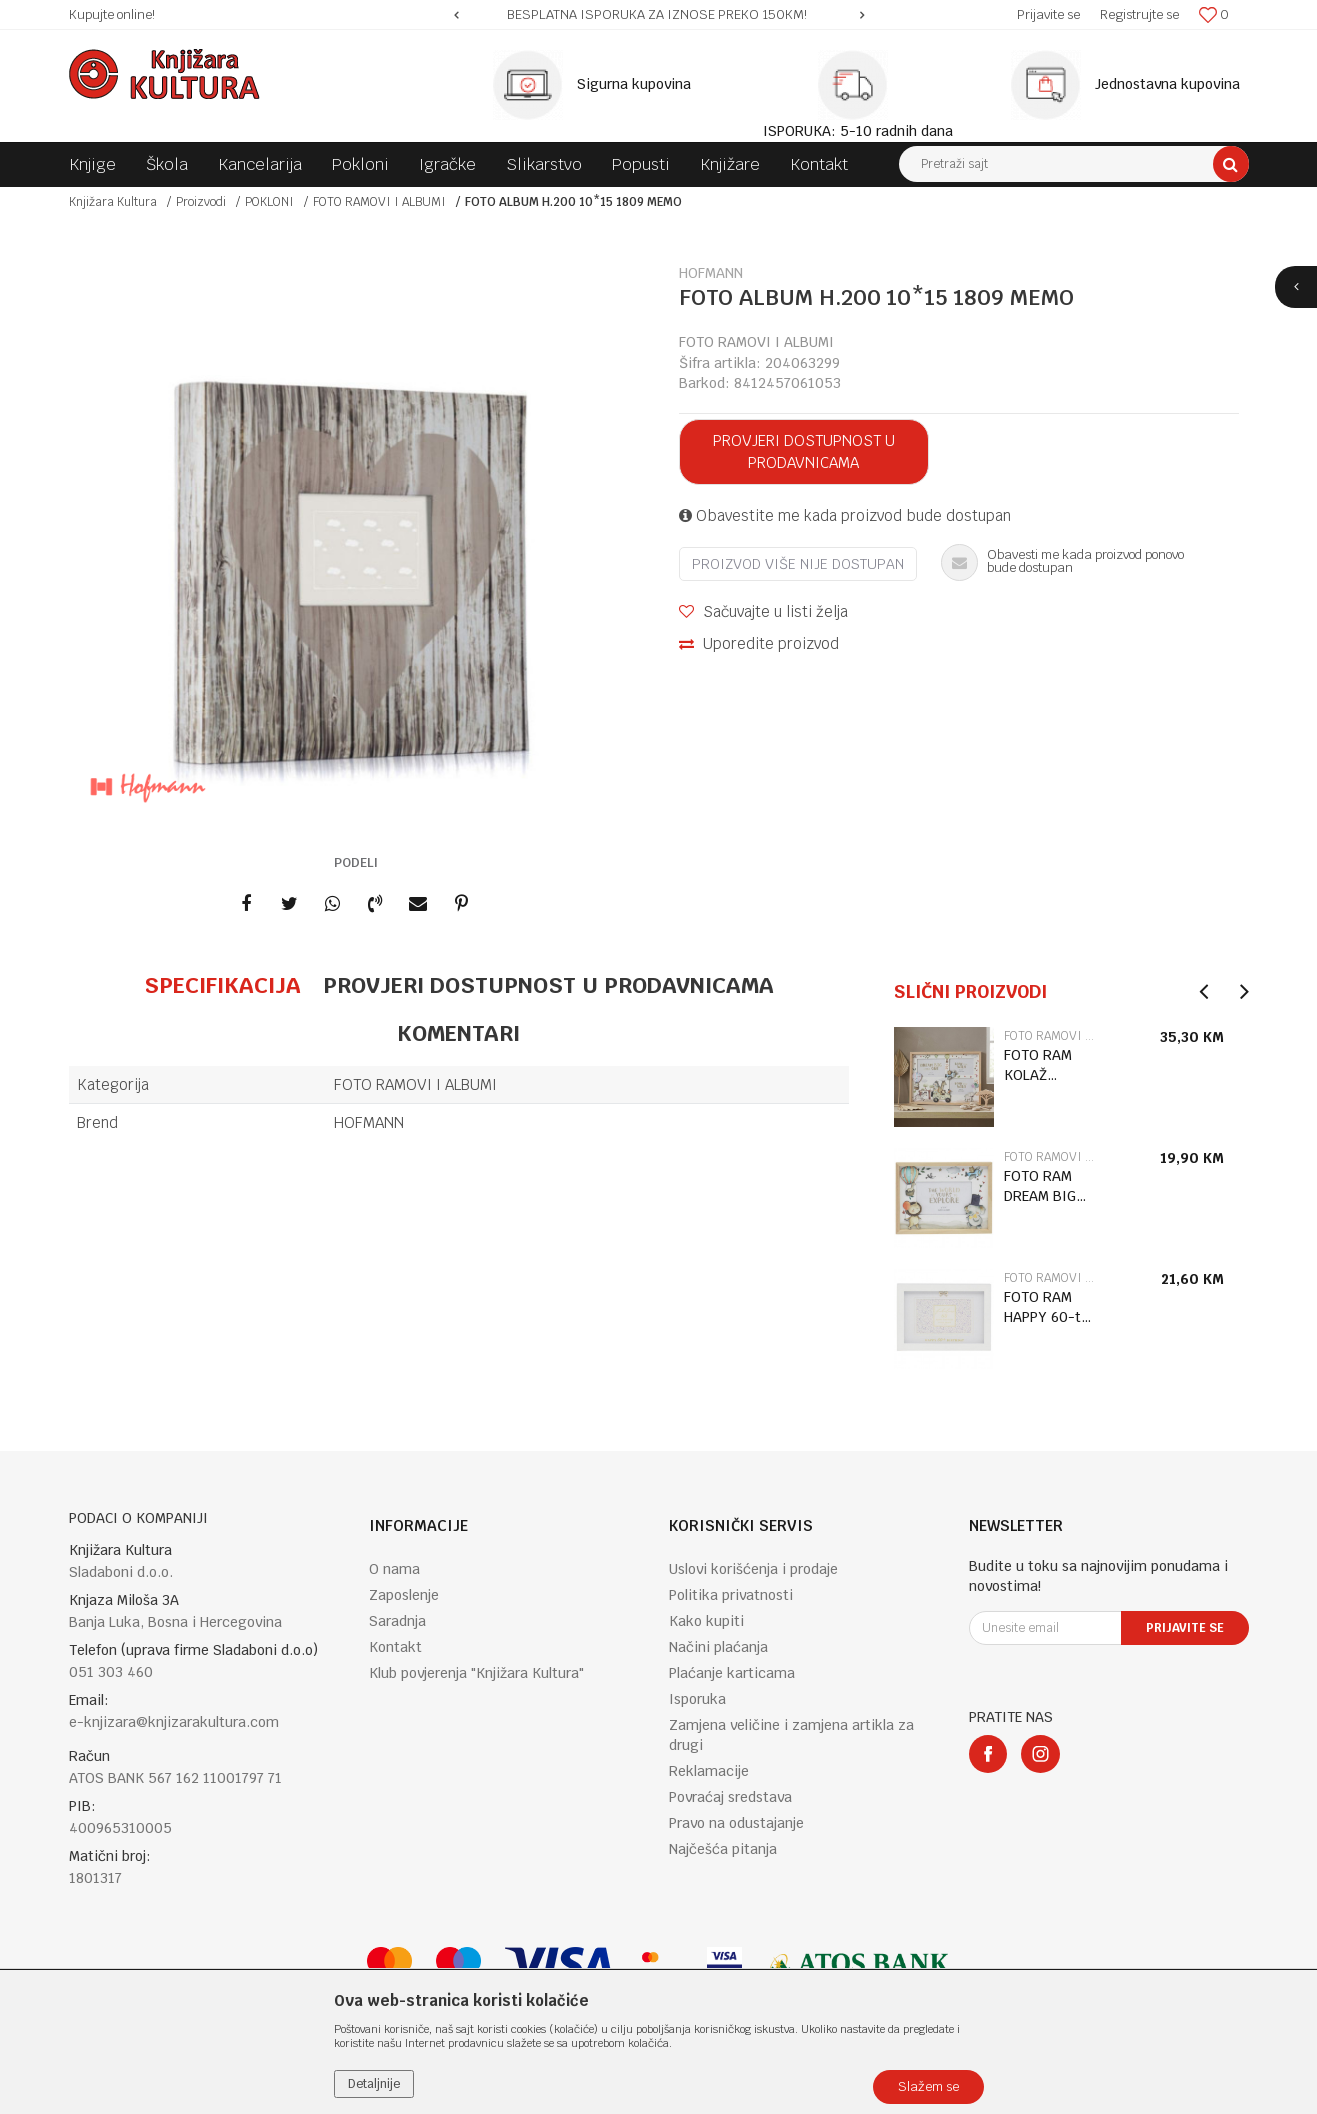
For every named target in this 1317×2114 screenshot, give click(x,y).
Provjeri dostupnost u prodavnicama (804, 451)
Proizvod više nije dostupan (798, 564)
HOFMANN (369, 1122)
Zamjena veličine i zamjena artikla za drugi (791, 1735)
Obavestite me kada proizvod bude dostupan (845, 515)
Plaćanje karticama (732, 1673)
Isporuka (697, 1699)
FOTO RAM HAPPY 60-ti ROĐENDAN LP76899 (1044, 1307)
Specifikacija (222, 985)
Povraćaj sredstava (730, 1797)
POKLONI (269, 202)
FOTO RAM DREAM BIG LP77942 (1040, 1186)
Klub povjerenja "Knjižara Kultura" (476, 1673)
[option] (659, 15)
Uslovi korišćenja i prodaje (753, 1569)
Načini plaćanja (718, 1647)
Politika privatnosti (731, 1595)
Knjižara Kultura (113, 202)
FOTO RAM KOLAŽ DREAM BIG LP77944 (1040, 1065)
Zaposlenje (404, 1595)
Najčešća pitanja (723, 1849)
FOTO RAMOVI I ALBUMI (379, 202)
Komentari (458, 1033)
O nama (394, 1569)
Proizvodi (201, 202)
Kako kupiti (706, 1621)
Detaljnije (374, 2084)
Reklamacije (709, 1771)
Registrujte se (1139, 14)
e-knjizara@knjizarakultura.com (174, 1722)
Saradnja (397, 1621)
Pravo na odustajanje (736, 1823)
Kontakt (395, 1647)
